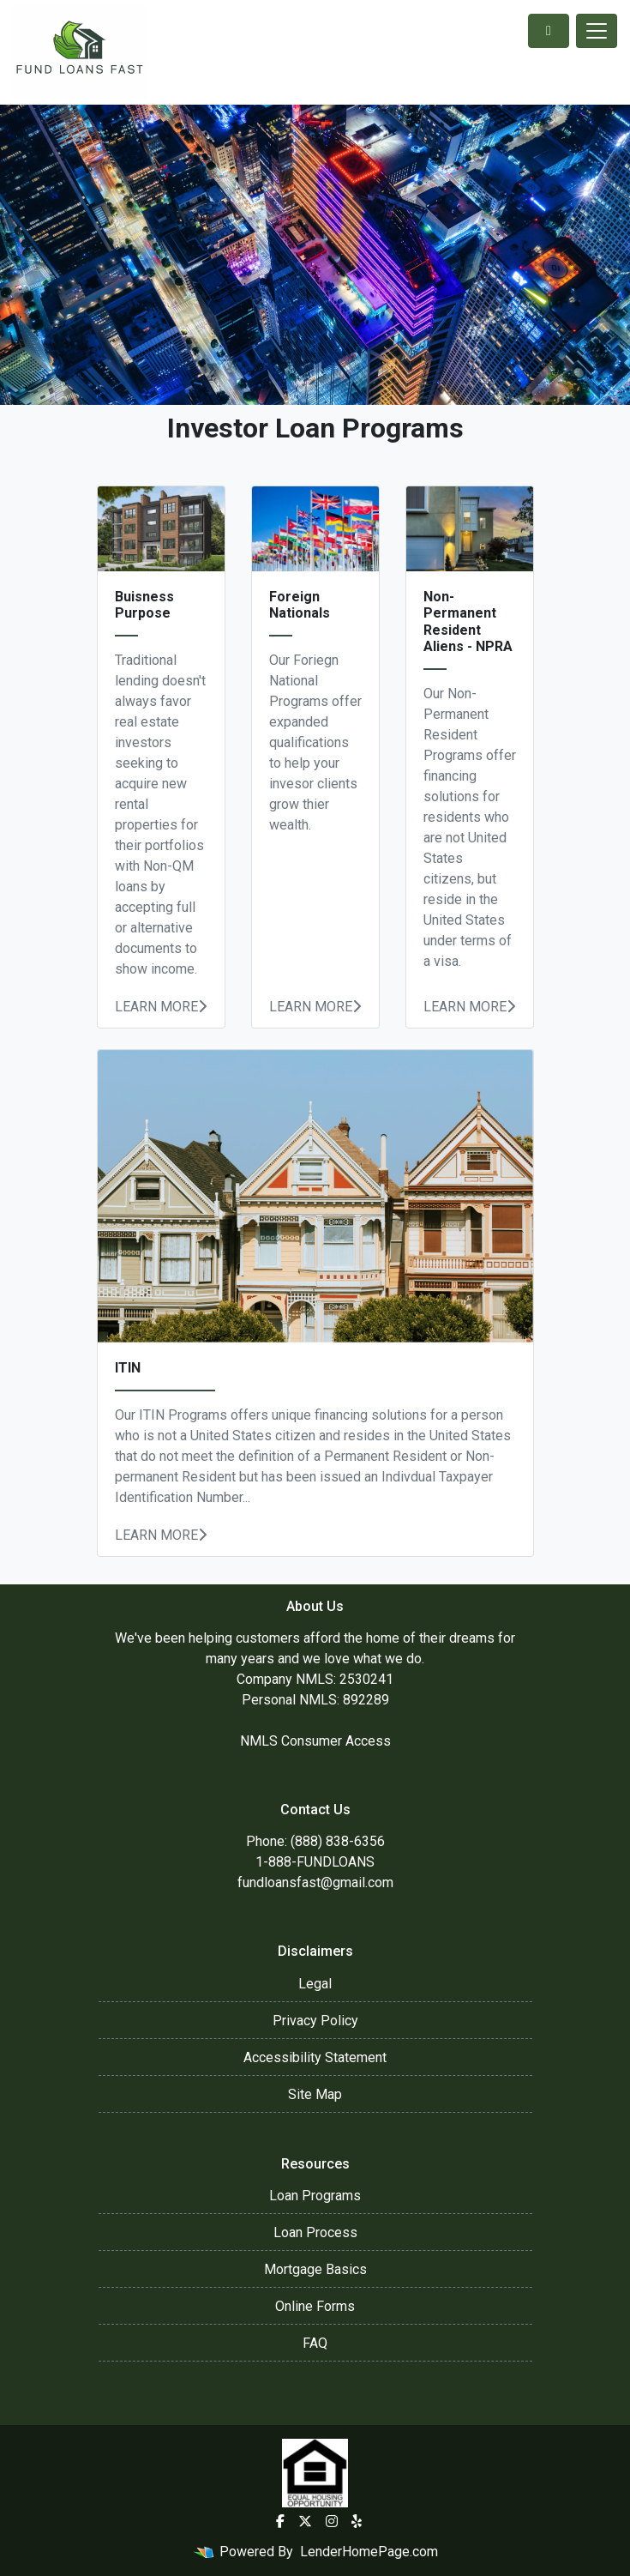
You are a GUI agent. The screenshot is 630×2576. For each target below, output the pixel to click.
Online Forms (315, 2306)
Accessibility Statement (315, 2057)
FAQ (315, 2343)
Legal (315, 1984)
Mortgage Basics (315, 2269)
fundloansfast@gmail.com (315, 1882)
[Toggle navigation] (596, 31)
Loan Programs (315, 2195)
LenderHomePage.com (369, 2551)
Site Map (315, 2094)
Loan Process (315, 2232)
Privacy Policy (315, 2020)
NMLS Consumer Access (315, 1741)
